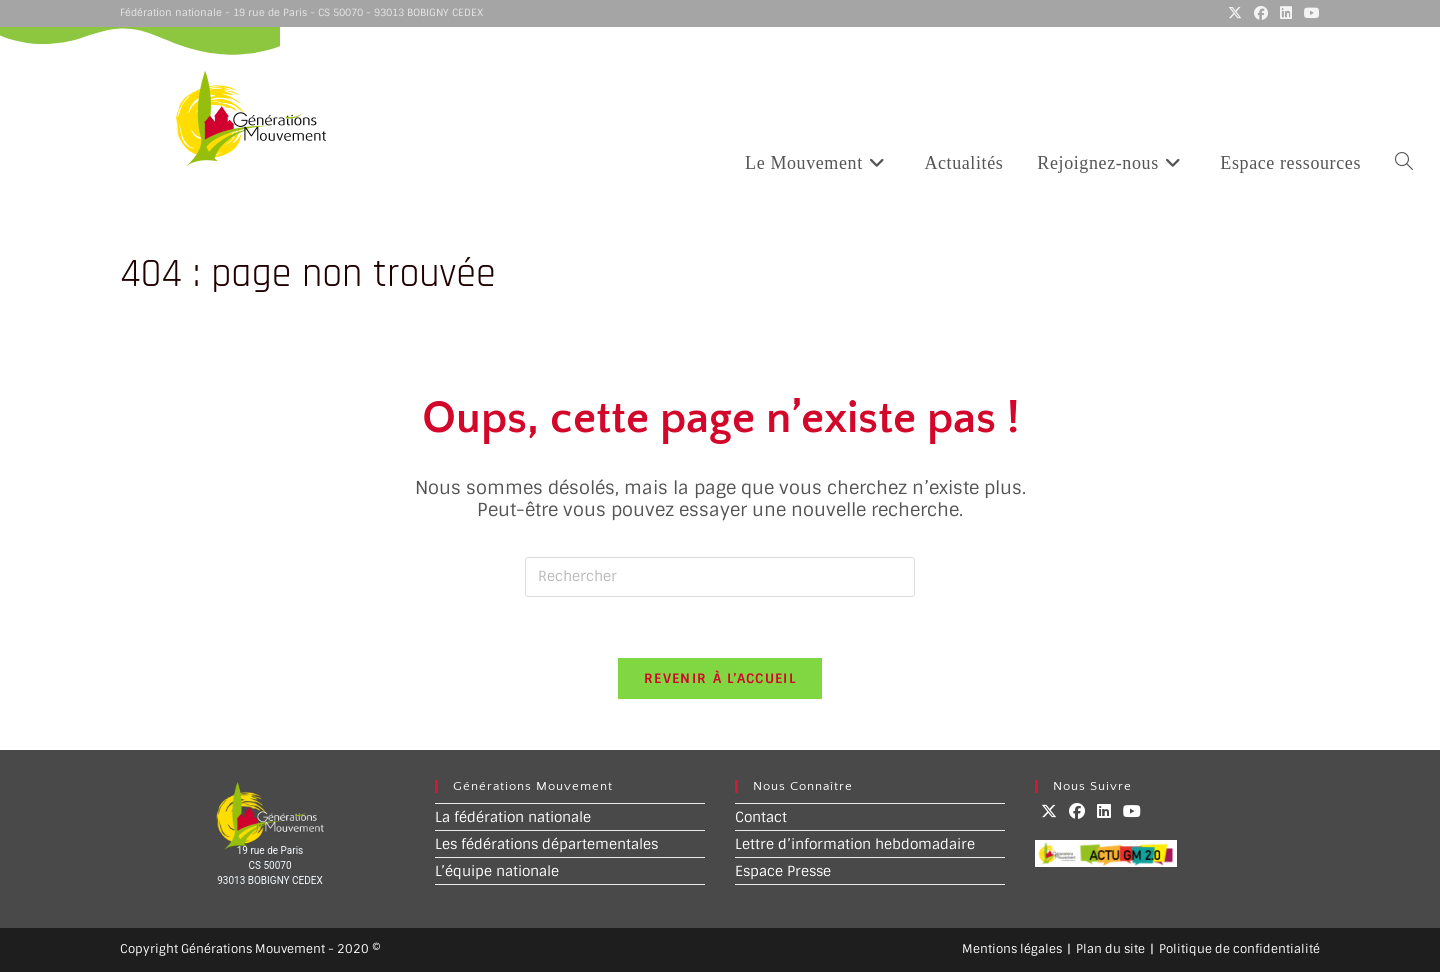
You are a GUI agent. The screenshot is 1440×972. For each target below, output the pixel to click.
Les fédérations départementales (546, 844)
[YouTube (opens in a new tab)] (1309, 13)
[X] (1049, 811)
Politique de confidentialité (1239, 949)
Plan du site (1110, 949)
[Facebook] (1077, 811)
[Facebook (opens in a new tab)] (1261, 13)
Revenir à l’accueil (720, 678)
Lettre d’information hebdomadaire (855, 844)
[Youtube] (1132, 811)
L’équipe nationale (497, 871)
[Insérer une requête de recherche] (720, 577)
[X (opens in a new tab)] (1235, 13)
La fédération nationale (513, 817)
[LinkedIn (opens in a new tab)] (1286, 13)
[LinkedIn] (1104, 811)
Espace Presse (783, 871)
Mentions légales (1012, 949)
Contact (761, 817)
